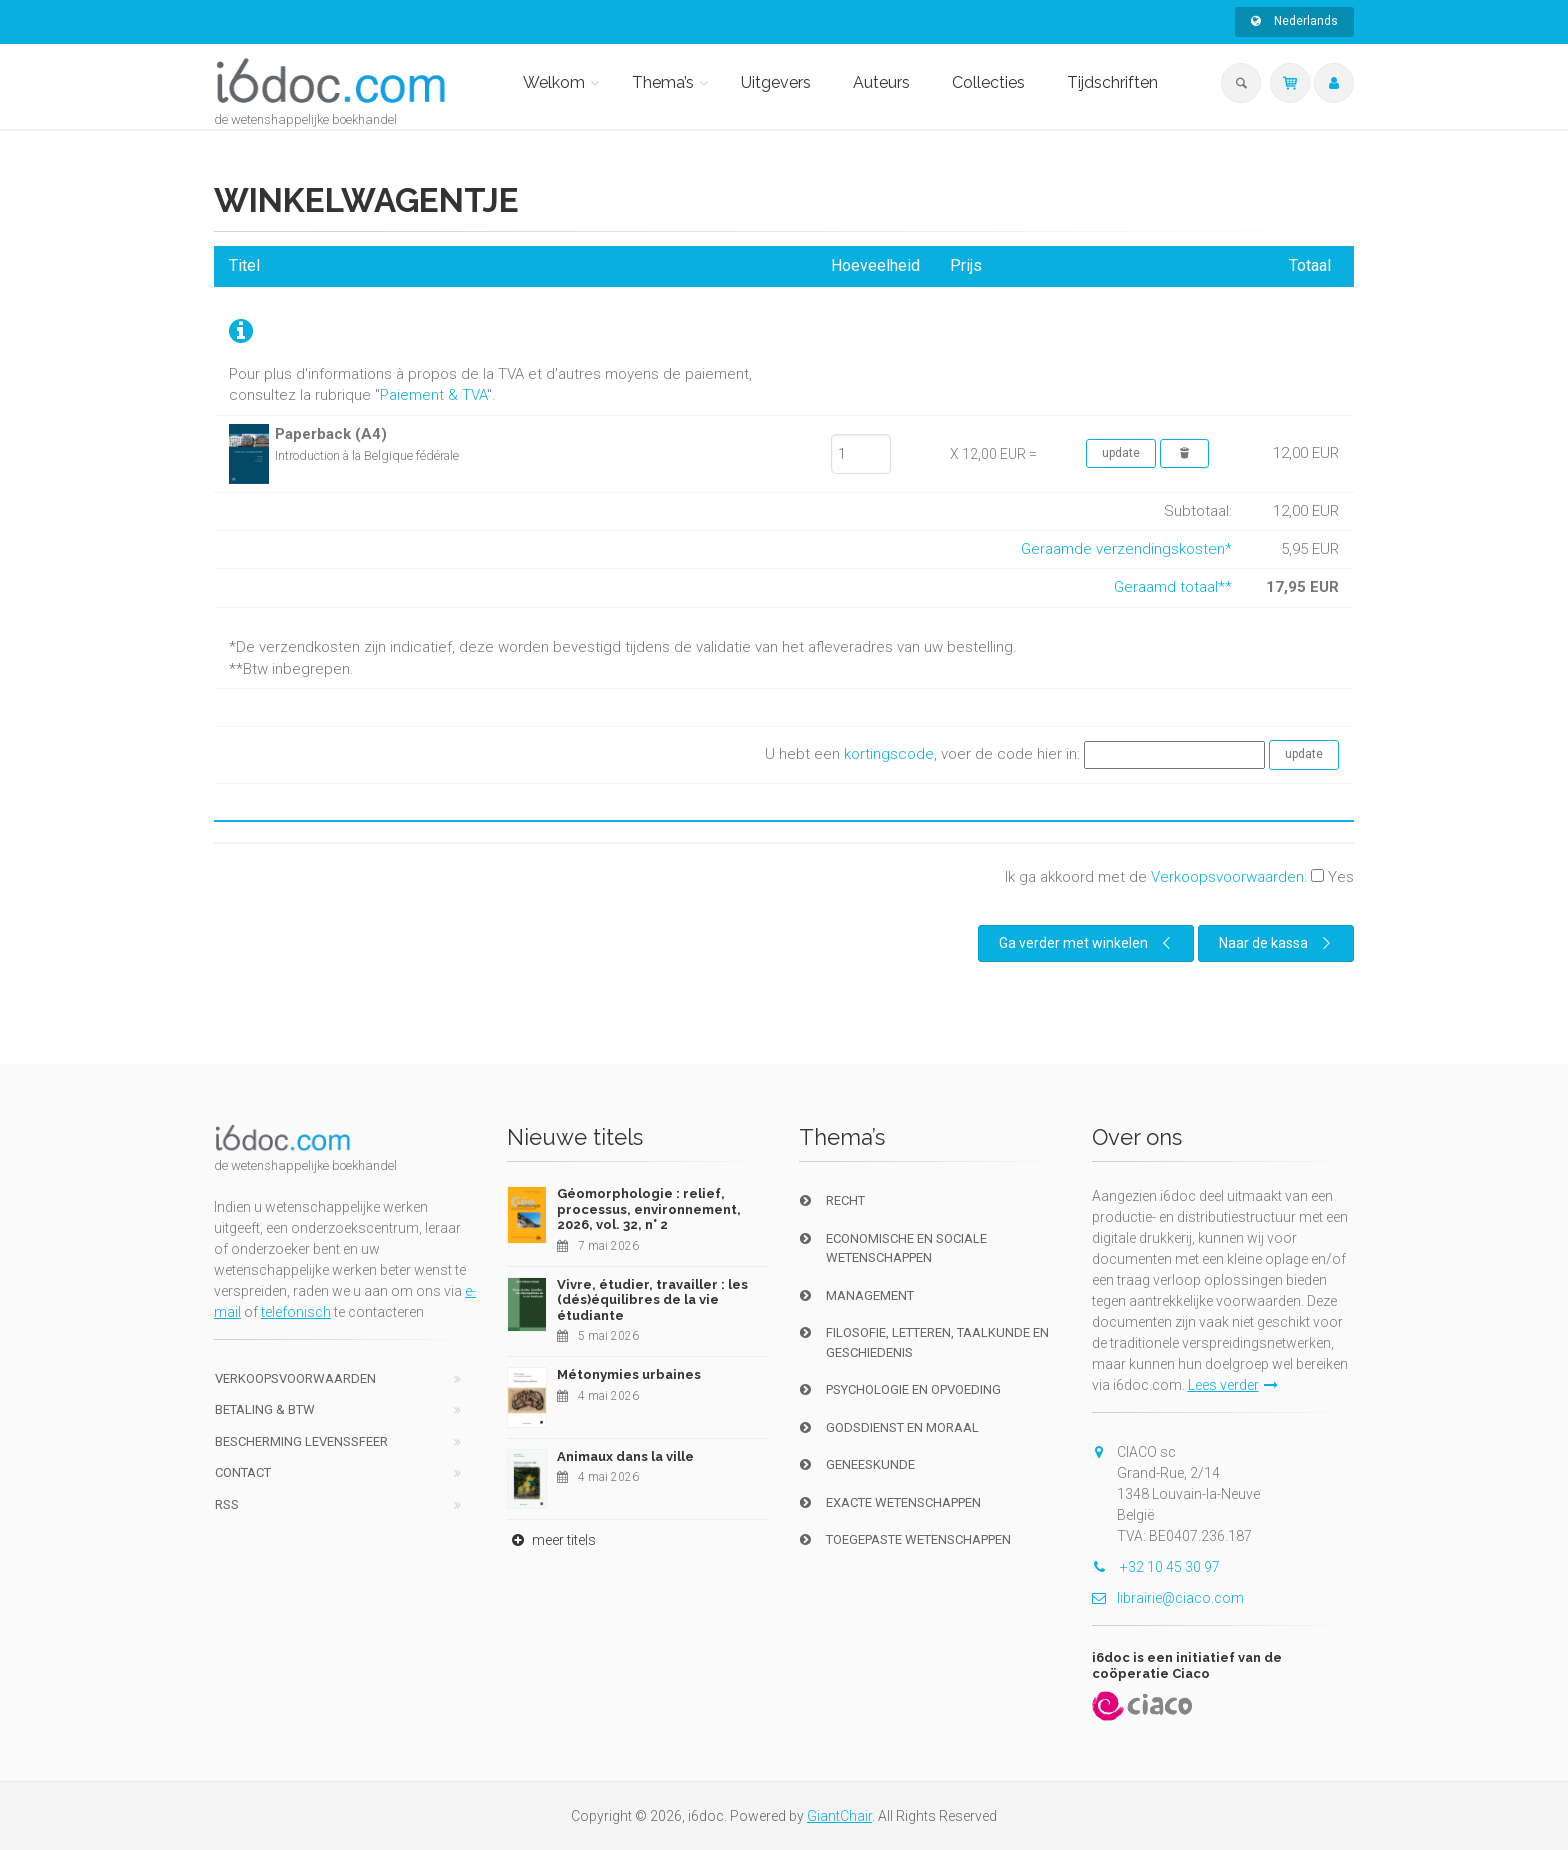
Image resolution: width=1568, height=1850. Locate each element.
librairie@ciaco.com (1168, 1598)
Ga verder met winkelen (1087, 943)
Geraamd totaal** (1173, 587)
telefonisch (296, 1312)
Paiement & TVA (433, 395)
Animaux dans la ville (625, 1456)
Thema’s (663, 82)
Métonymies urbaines (629, 1374)
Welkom (554, 82)
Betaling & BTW (265, 1409)
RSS (227, 1504)
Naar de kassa (1277, 943)
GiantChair (839, 1816)
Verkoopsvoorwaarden (1227, 877)
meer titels (551, 1540)
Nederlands (1294, 21)
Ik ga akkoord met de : (1179, 877)
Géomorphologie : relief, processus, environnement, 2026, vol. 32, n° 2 (649, 1209)
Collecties (988, 82)
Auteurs (881, 82)
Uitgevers (776, 82)
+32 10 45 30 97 (1156, 1567)
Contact (243, 1472)
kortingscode (889, 754)
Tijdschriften (1112, 82)
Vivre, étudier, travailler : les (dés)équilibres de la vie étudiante (652, 1300)
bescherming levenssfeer (301, 1441)
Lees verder (1233, 1385)
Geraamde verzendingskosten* (1126, 549)
